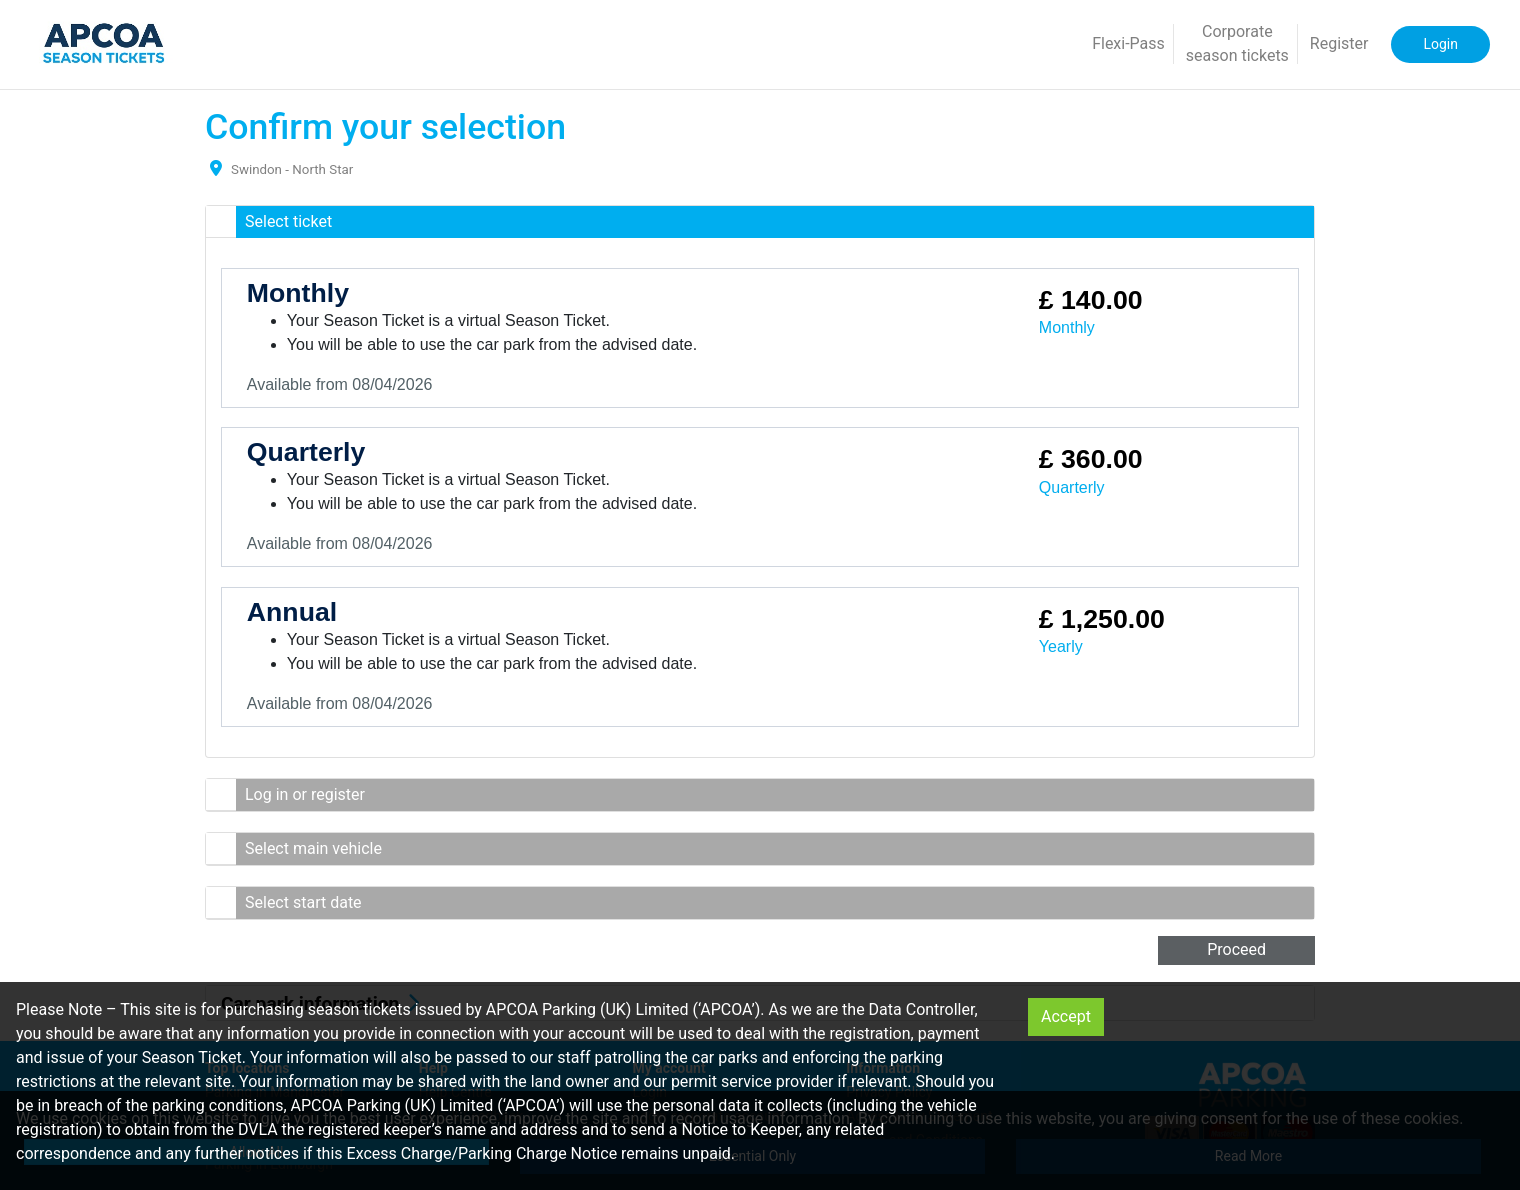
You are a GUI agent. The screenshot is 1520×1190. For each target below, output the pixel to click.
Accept (1066, 1016)
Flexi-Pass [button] (1128, 43)
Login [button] (1440, 44)
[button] (760, 222)
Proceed (1236, 949)
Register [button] (1339, 43)
